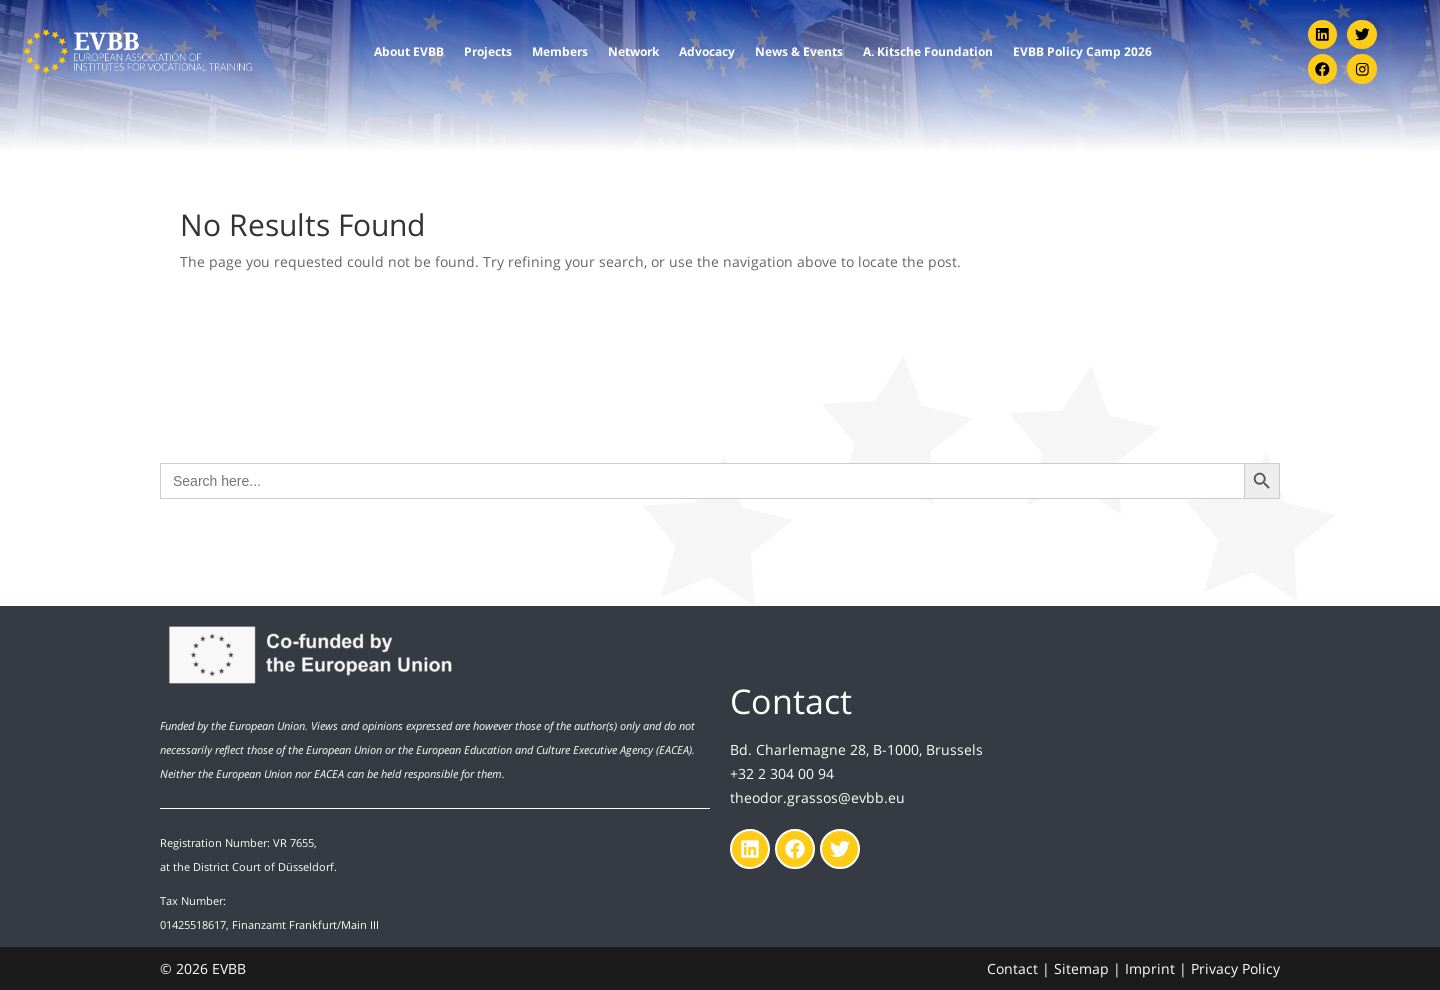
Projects (488, 50)
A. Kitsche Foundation (928, 50)
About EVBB (409, 50)
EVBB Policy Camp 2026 (1082, 50)
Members (560, 50)
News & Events (799, 50)
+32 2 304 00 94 (782, 772)
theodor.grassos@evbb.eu (817, 796)
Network (633, 50)
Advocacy (707, 50)
